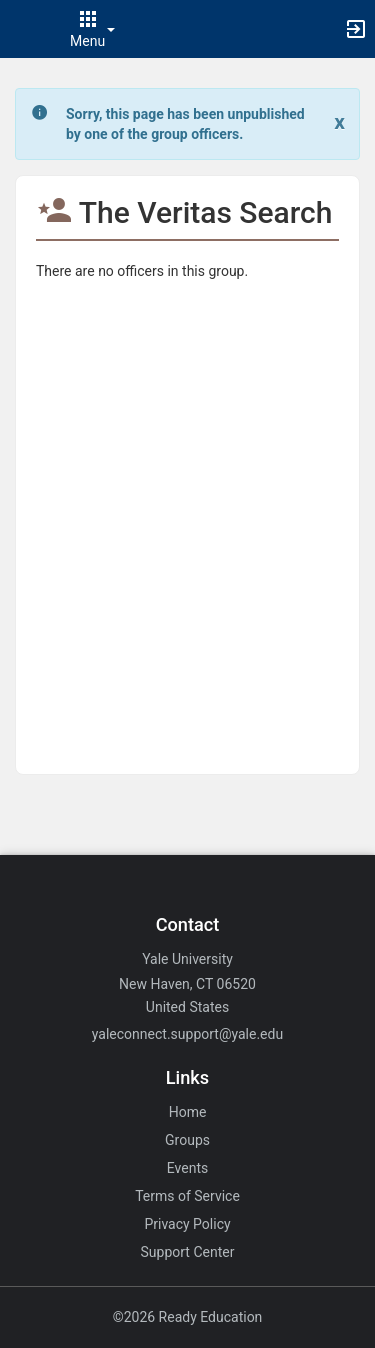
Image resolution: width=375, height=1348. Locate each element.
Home (188, 1112)
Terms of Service (187, 1196)
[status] (189, 124)
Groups (187, 1140)
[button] (25, 29)
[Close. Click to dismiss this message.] (339, 122)
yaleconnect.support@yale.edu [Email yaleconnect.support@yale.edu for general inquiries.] (187, 1034)
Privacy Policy (187, 1224)
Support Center (188, 1252)
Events (187, 1168)
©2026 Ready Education (188, 1317)
